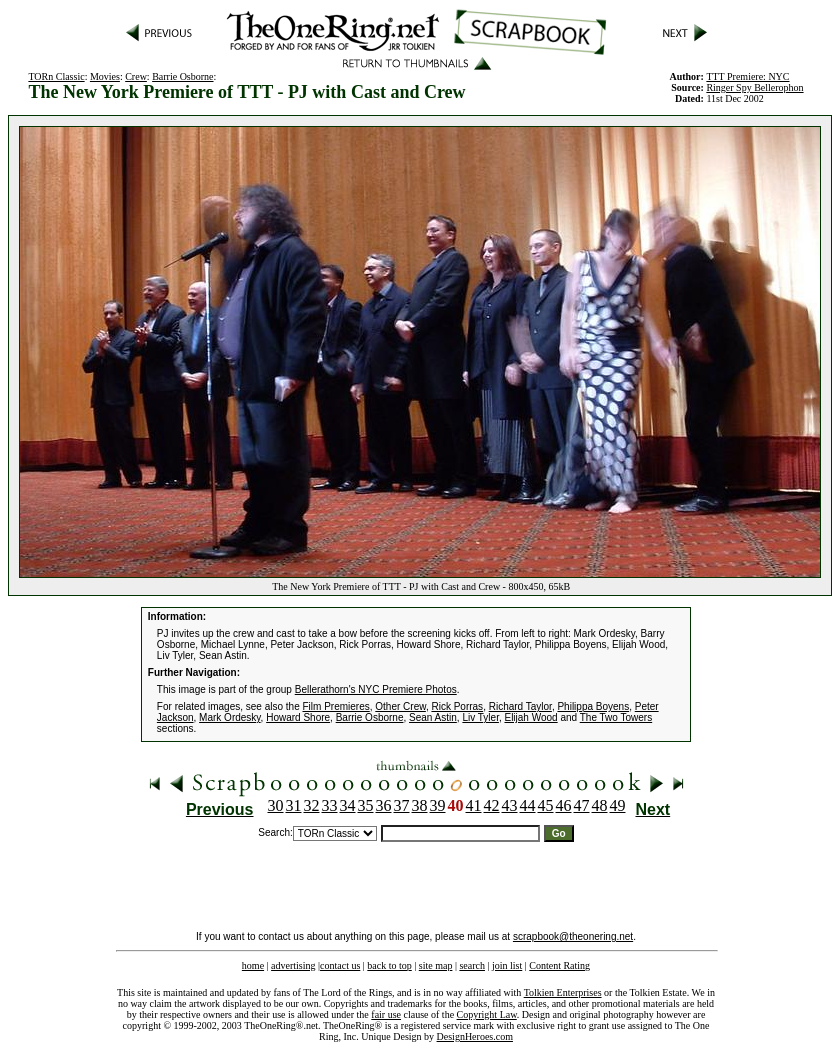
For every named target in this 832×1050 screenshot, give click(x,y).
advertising (293, 965)
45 (546, 805)
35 (366, 805)
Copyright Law (487, 1014)
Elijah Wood (530, 717)
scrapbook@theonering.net (573, 936)
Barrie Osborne (182, 76)
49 (618, 805)
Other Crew (400, 706)
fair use (386, 1014)
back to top (389, 965)
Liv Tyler (480, 717)
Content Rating (559, 965)
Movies (105, 76)
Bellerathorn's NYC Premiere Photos (376, 689)
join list (507, 965)
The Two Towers (616, 717)
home (253, 965)
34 (348, 805)
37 (402, 805)
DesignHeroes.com (475, 1036)
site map (436, 965)
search (472, 965)
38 (420, 805)
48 (600, 805)
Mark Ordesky (230, 717)
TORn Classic (56, 76)
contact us (340, 965)
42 (492, 805)
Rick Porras (457, 706)
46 (564, 805)
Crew (136, 76)
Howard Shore (298, 717)
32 (312, 805)
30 (276, 805)
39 (438, 805)
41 (474, 805)
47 (582, 805)
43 (510, 805)
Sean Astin (433, 717)
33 (330, 805)
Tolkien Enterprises (563, 992)
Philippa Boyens (593, 706)
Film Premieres (336, 706)
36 (384, 805)
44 (528, 805)
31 (294, 805)
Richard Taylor (520, 706)
